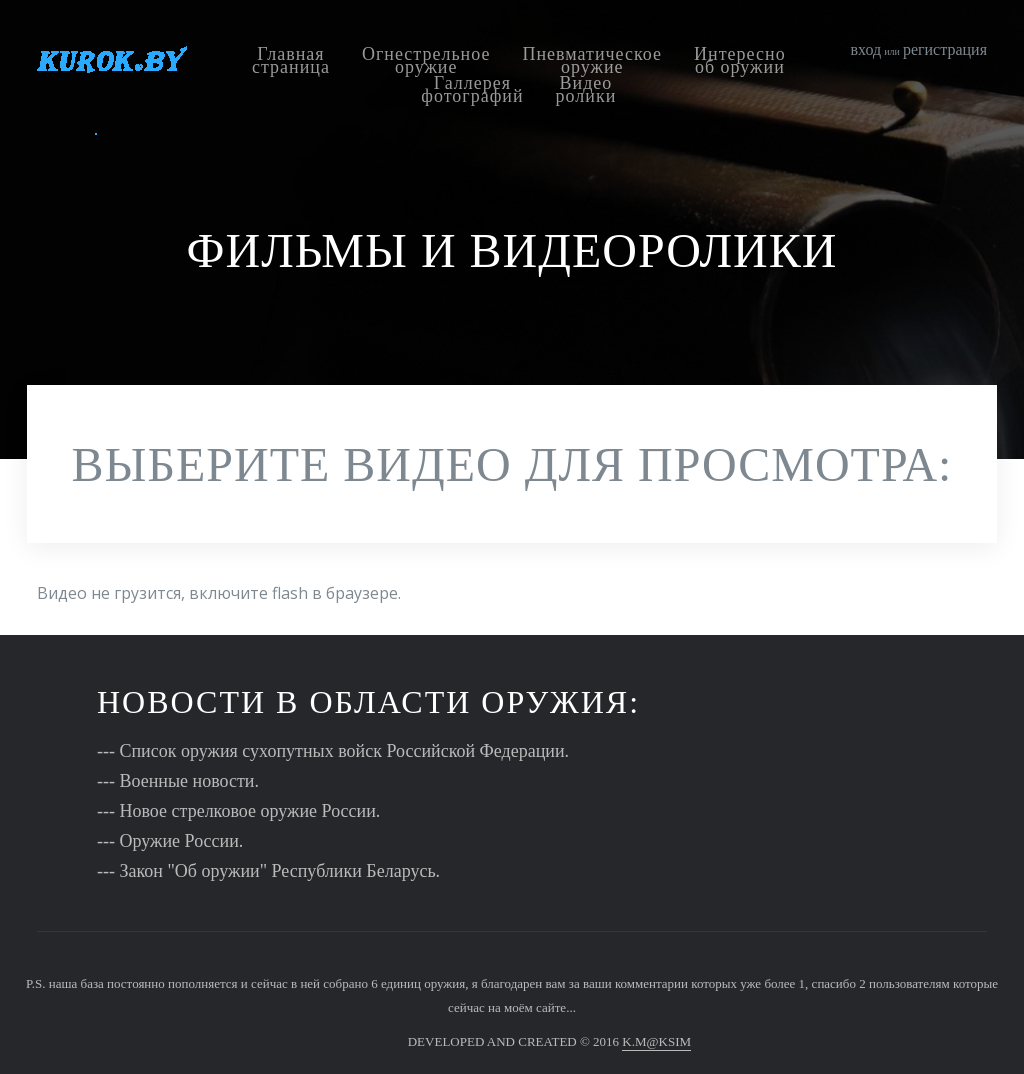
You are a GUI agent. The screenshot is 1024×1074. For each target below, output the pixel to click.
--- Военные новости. (178, 781)
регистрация (945, 49)
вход (866, 49)
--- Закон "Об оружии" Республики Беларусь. (268, 871)
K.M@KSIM (656, 1041)
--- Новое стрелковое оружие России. (238, 811)
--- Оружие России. (170, 841)
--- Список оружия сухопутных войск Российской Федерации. (333, 751)
